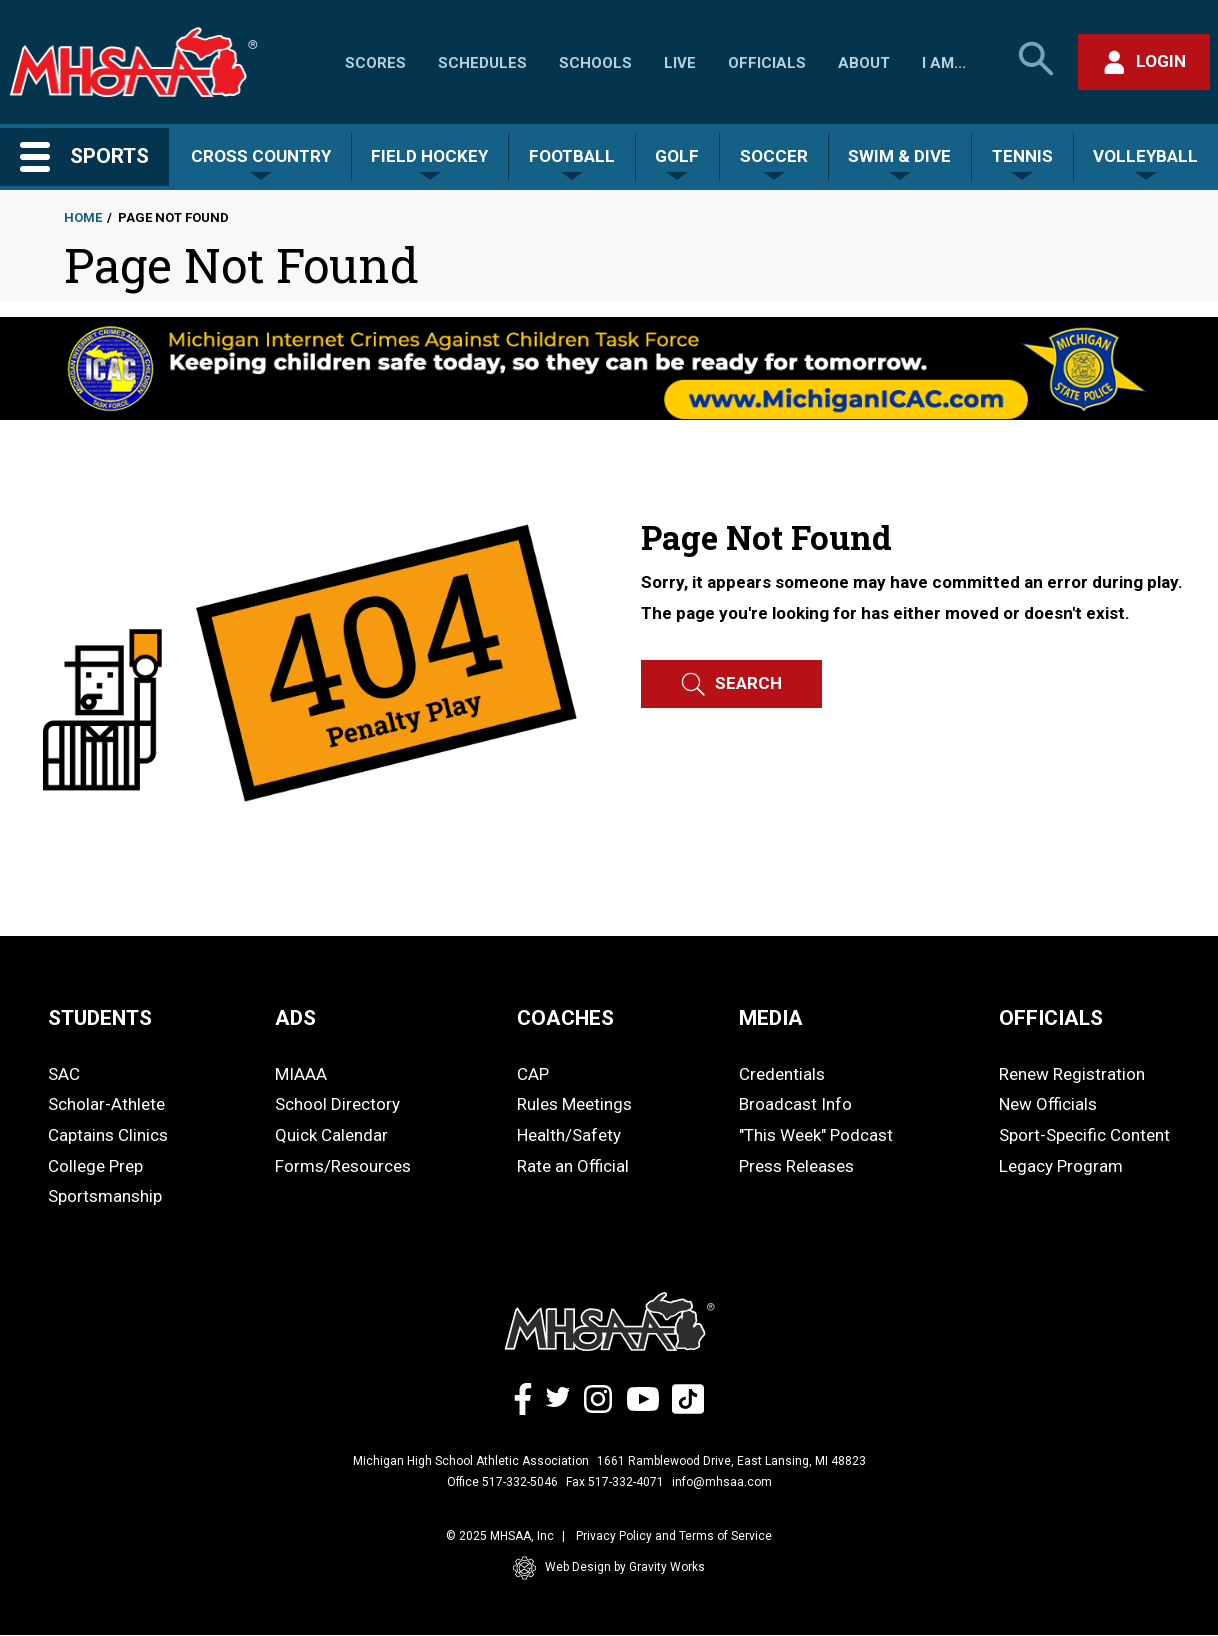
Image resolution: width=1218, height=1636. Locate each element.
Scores (375, 63)
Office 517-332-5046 (502, 1482)
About (864, 63)
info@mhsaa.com (722, 1482)
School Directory (337, 1104)
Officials (767, 63)
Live (680, 63)
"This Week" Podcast (816, 1135)
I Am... (944, 63)
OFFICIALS (1051, 1018)
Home (83, 217)
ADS (295, 1018)
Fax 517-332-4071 (615, 1482)
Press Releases (796, 1166)
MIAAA (301, 1074)
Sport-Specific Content (1084, 1135)
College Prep (95, 1166)
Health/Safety (569, 1135)
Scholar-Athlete (106, 1104)
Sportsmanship (105, 1196)
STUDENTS (100, 1018)
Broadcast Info (795, 1104)
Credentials (782, 1074)
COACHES (565, 1018)
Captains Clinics (108, 1135)
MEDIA (771, 1018)
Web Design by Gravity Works (609, 1568)
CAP (533, 1074)
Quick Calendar (331, 1135)
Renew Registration (1072, 1074)
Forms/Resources (343, 1166)
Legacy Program (1061, 1166)
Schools (595, 63)
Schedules (482, 63)
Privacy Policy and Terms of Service (674, 1536)
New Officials (1048, 1104)
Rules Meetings (574, 1104)
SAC (64, 1074)
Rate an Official (573, 1166)
